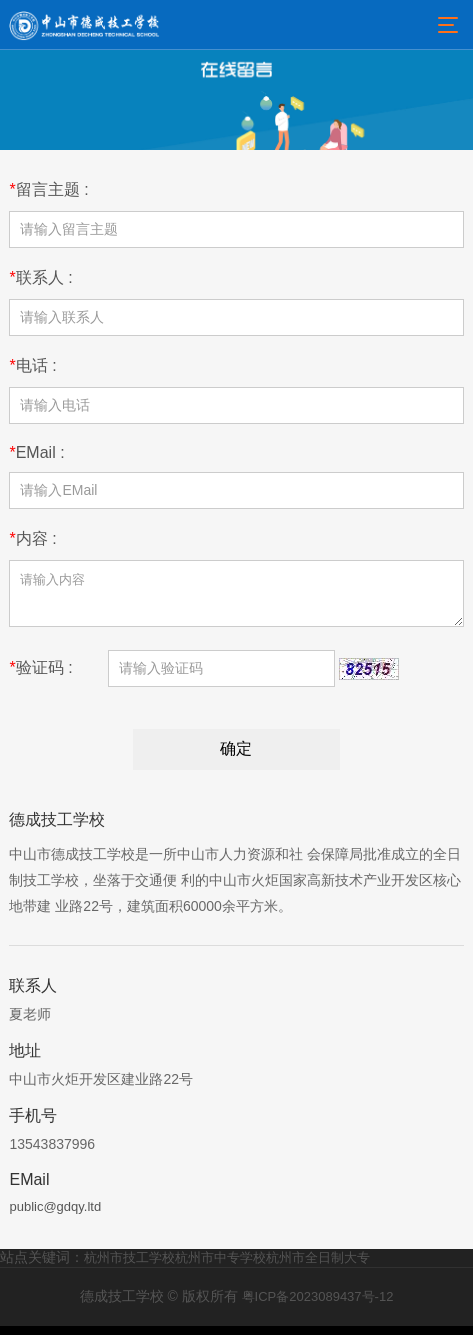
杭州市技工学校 (129, 1266)
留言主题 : (48, 189)
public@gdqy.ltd (55, 1215)
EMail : (36, 452)
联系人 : (40, 277)
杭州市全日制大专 (318, 1266)
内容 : (32, 538)
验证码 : (40, 676)
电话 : (32, 365)
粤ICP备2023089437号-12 (318, 1305)
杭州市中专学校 (220, 1266)
